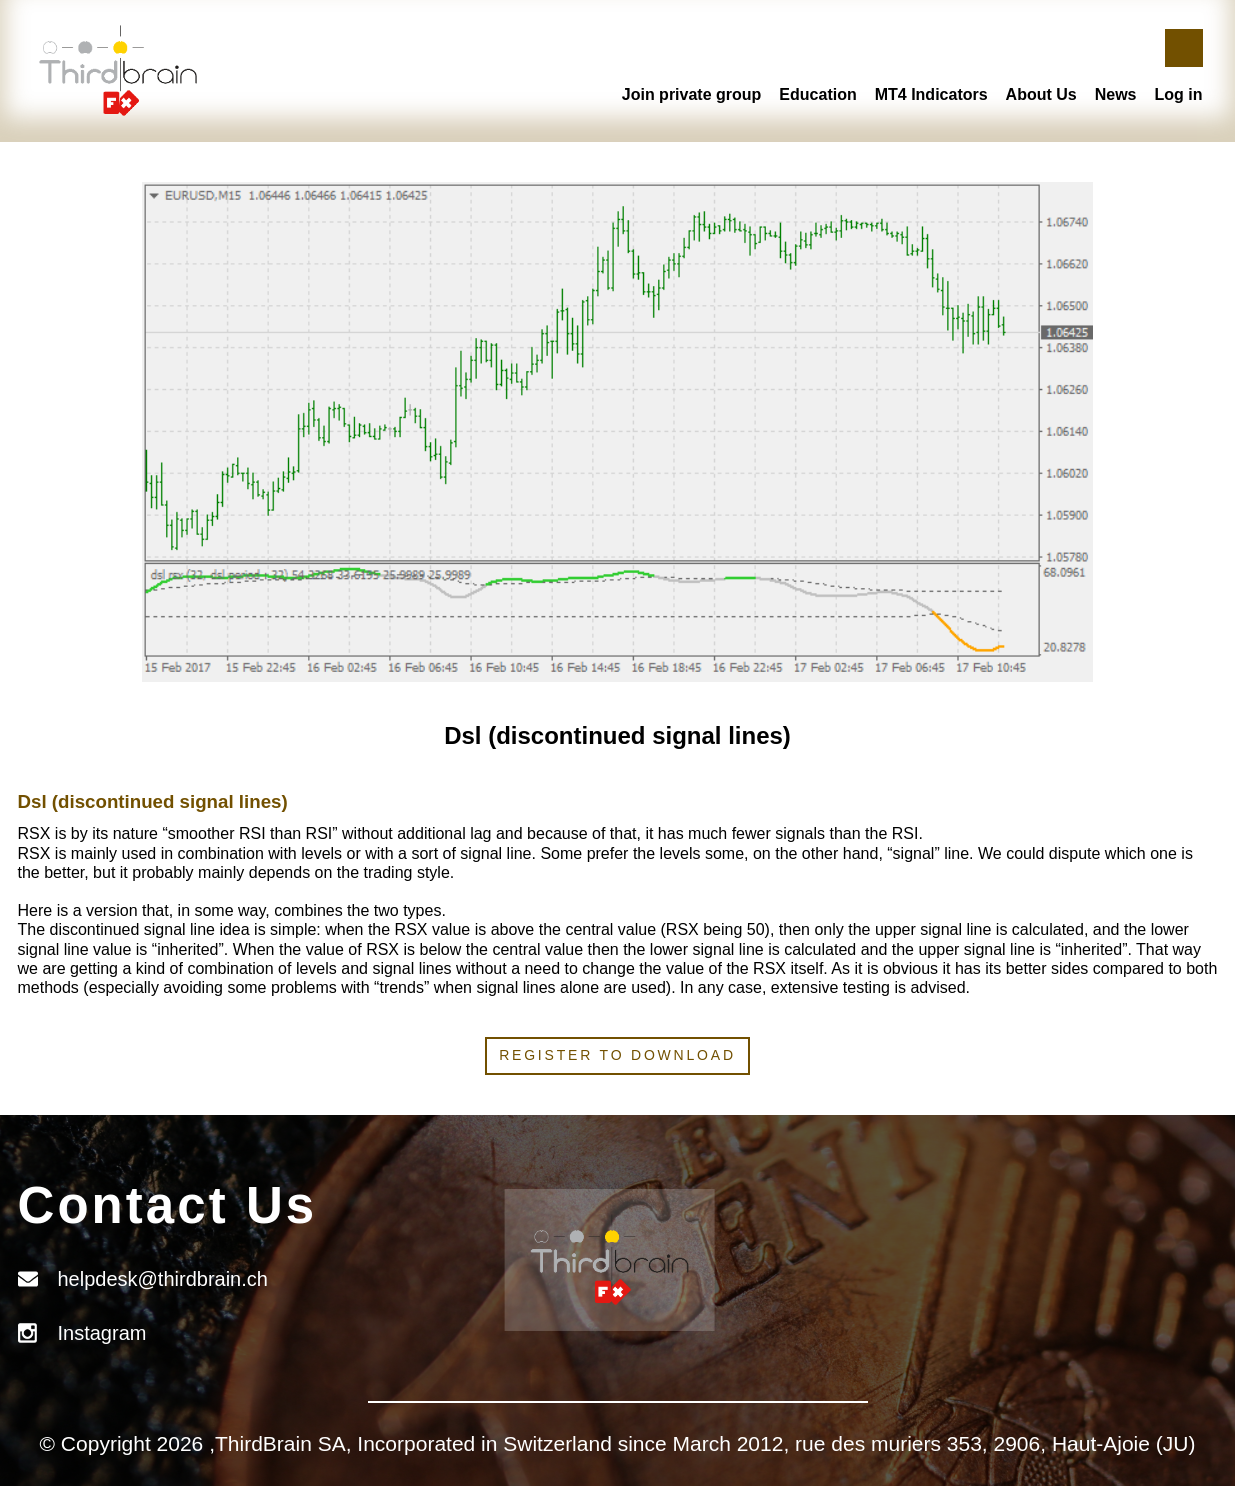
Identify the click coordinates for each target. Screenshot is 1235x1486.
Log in (1179, 94)
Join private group (692, 94)
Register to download (617, 1055)
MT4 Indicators (931, 94)
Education (817, 94)
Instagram (102, 1333)
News (1116, 94)
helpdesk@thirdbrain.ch (163, 1279)
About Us (1041, 94)
